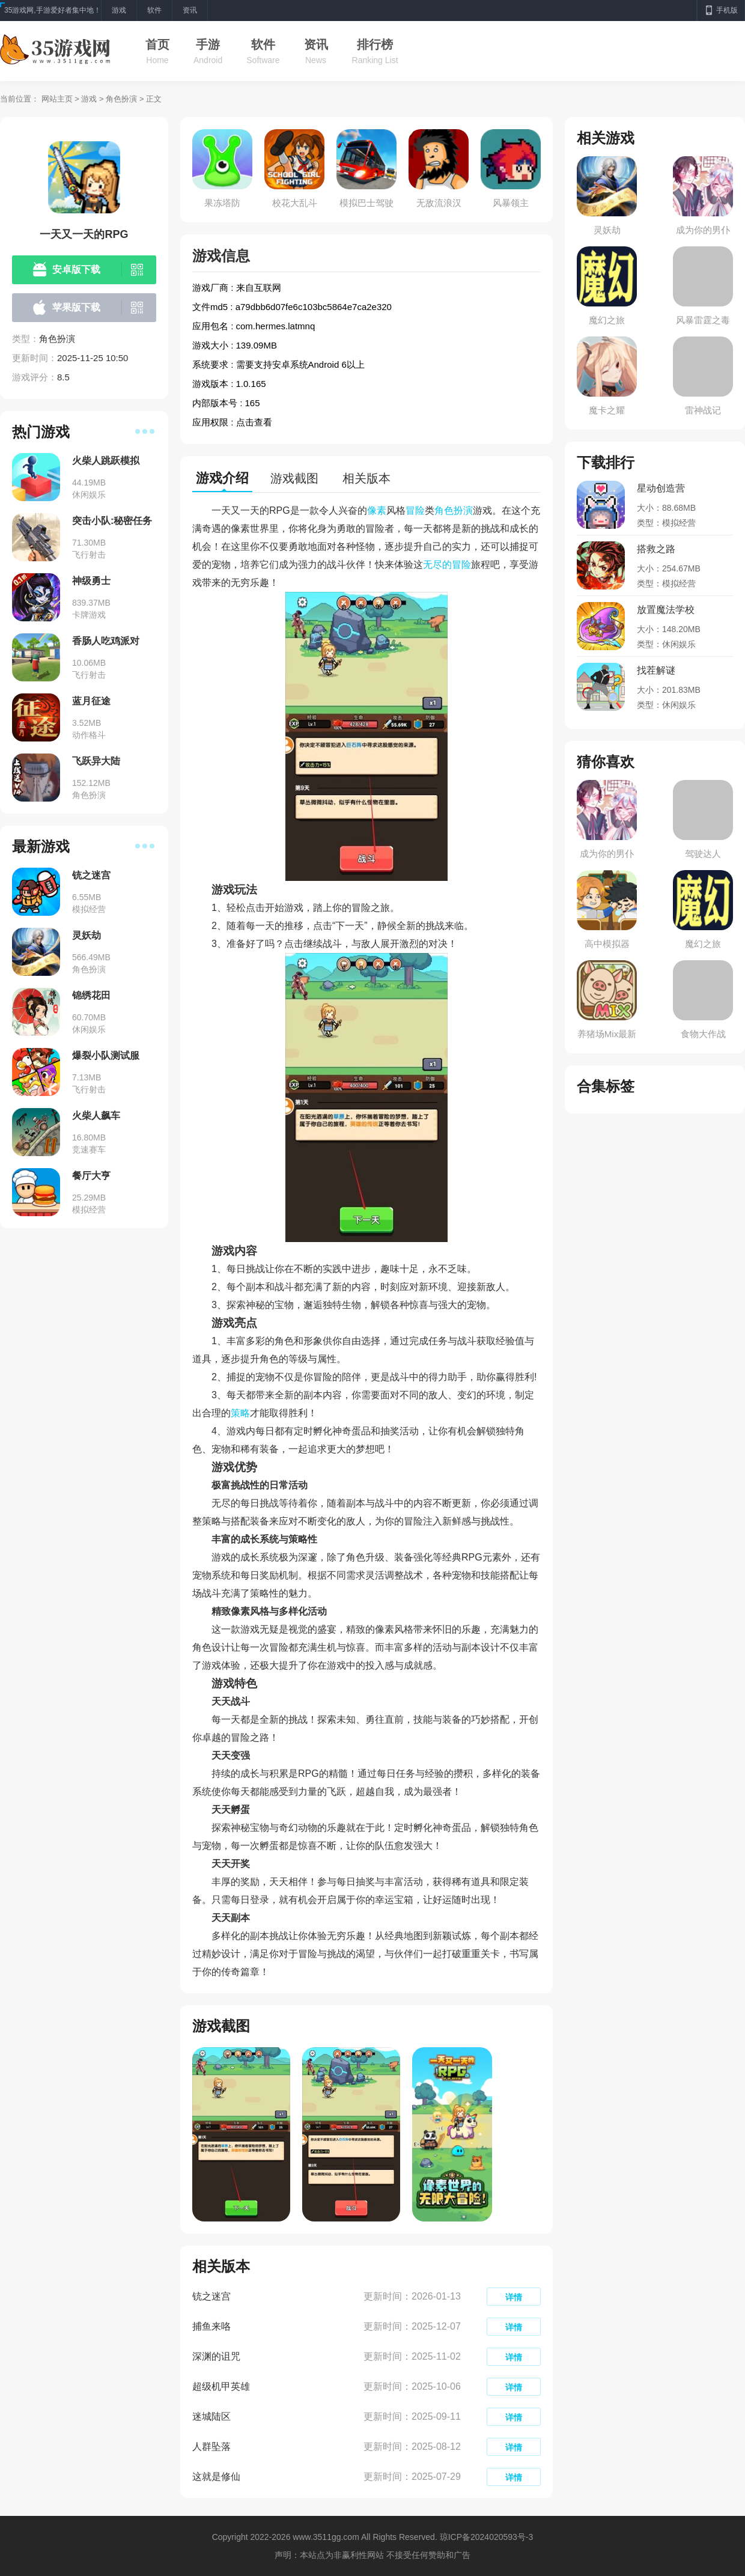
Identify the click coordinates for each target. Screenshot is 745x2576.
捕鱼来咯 (211, 2326)
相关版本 (366, 478)
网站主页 (57, 98)
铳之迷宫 (211, 2296)
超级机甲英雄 (221, 2386)
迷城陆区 (211, 2416)
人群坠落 (211, 2446)
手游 (208, 44)
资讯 (316, 44)
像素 (376, 510)
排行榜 (375, 44)
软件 (263, 44)
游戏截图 (294, 478)
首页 (157, 44)
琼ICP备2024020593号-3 (487, 2537)
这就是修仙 (216, 2476)
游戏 (89, 98)
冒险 (415, 510)
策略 (240, 1413)
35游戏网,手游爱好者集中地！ (52, 10)
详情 (513, 2297)
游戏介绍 (222, 478)
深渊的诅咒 (216, 2356)
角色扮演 (121, 98)
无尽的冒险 (447, 564)
